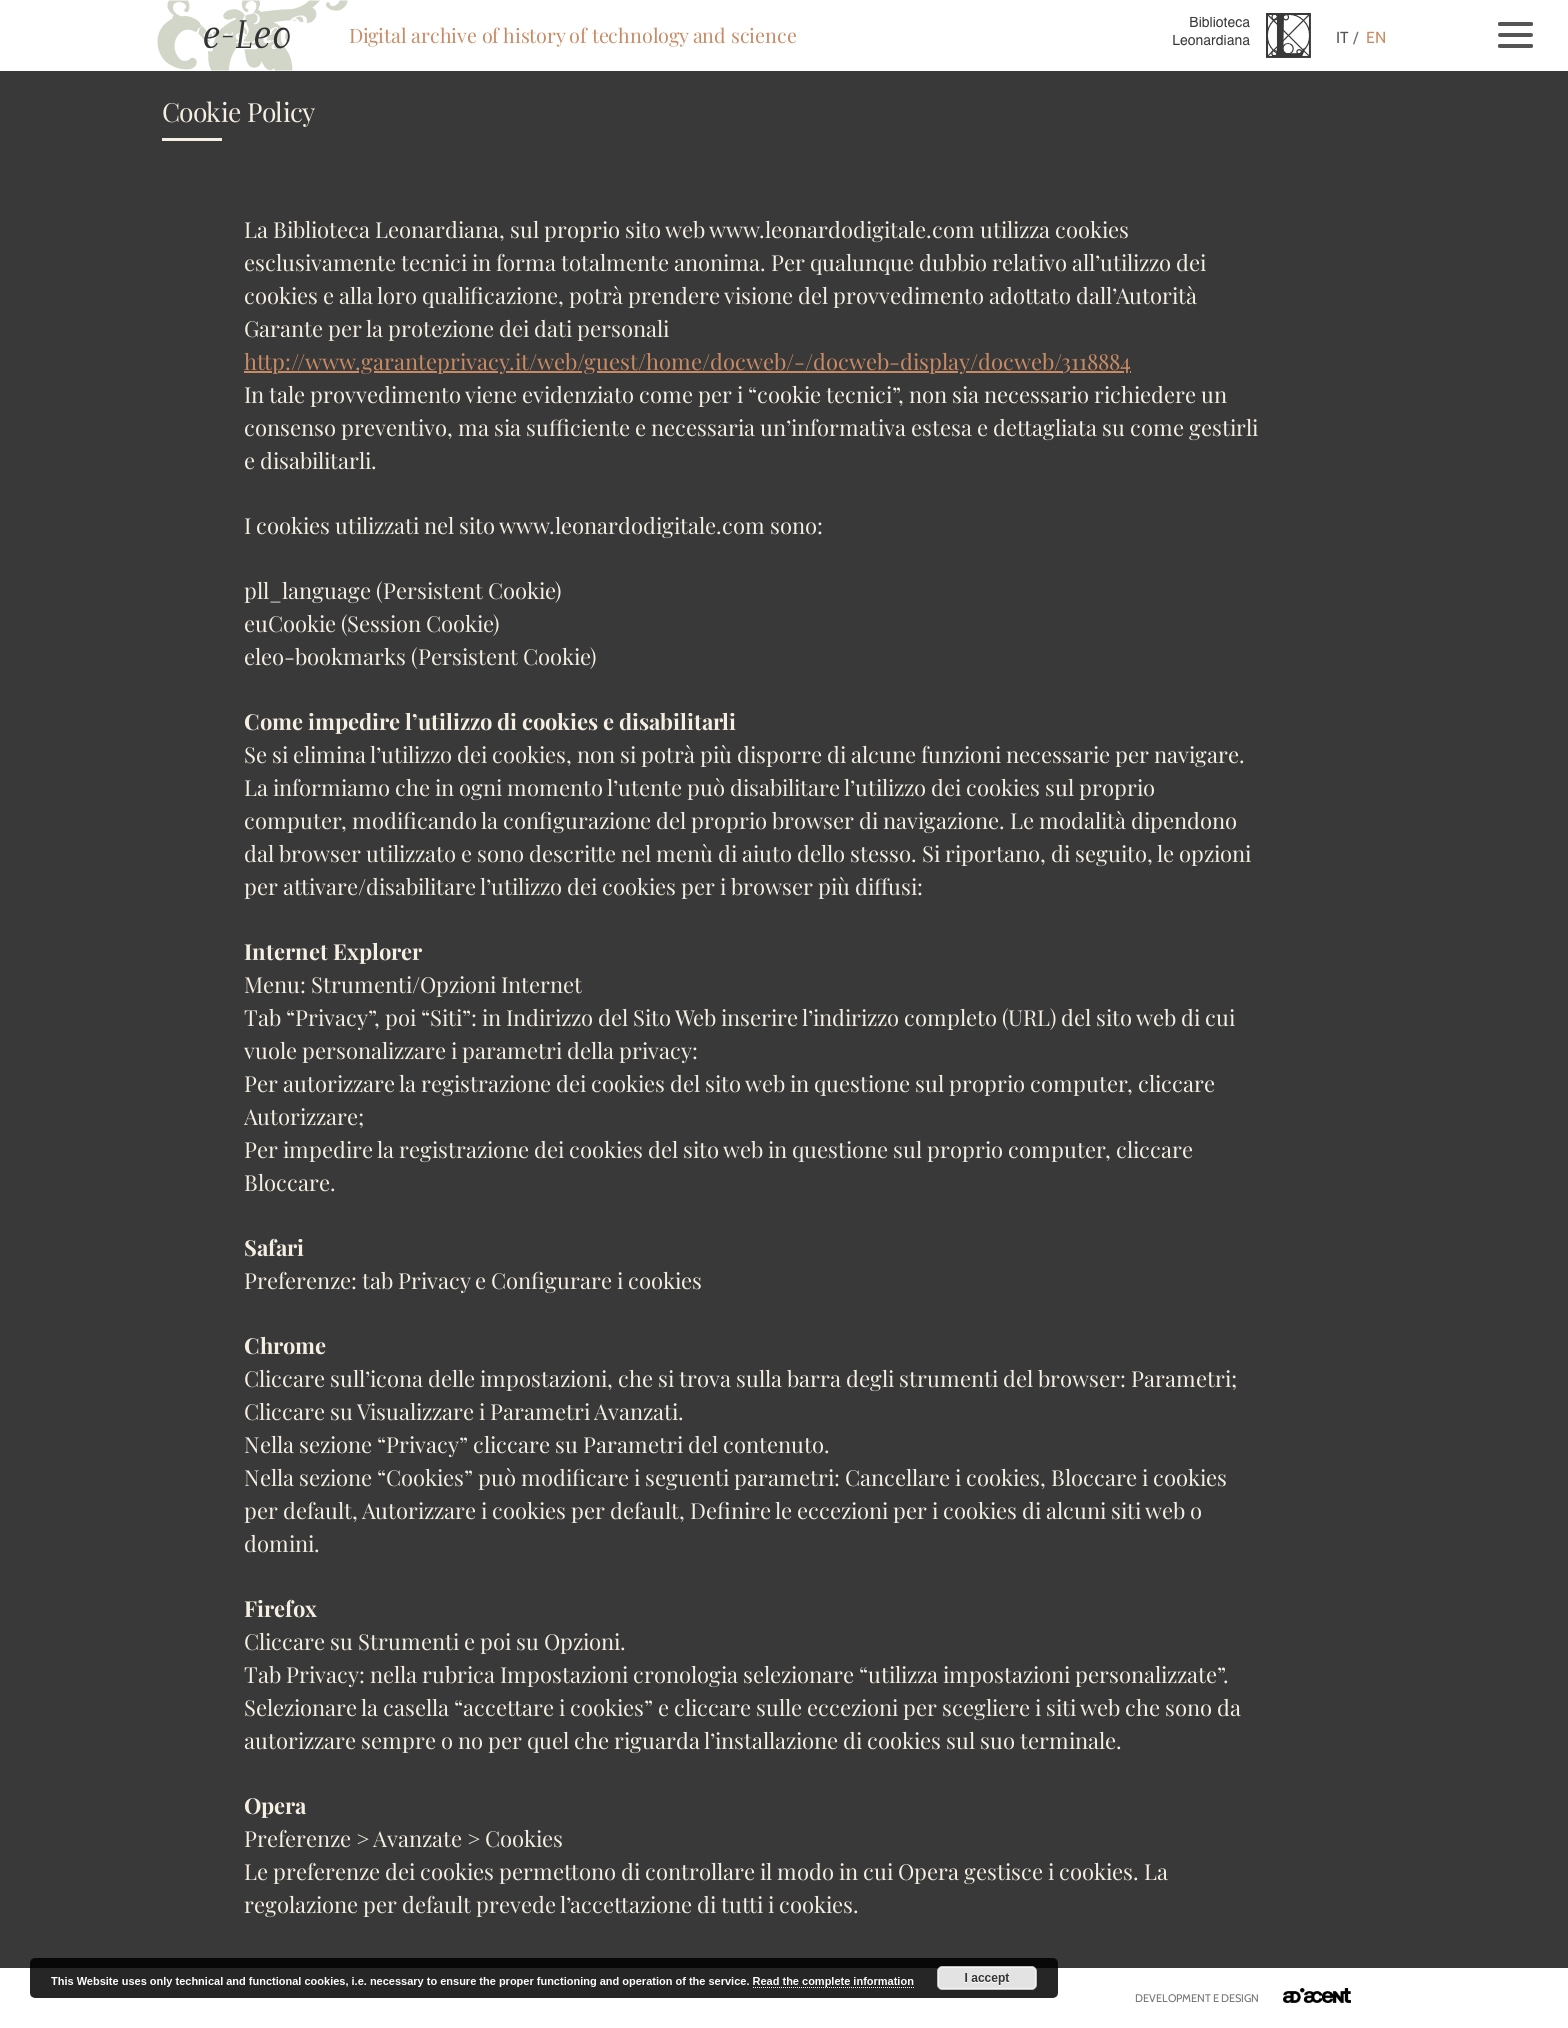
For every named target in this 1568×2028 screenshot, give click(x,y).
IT (1342, 37)
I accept (987, 1978)
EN (1376, 37)
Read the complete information (833, 1981)
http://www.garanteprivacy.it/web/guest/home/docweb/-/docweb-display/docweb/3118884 (687, 361)
